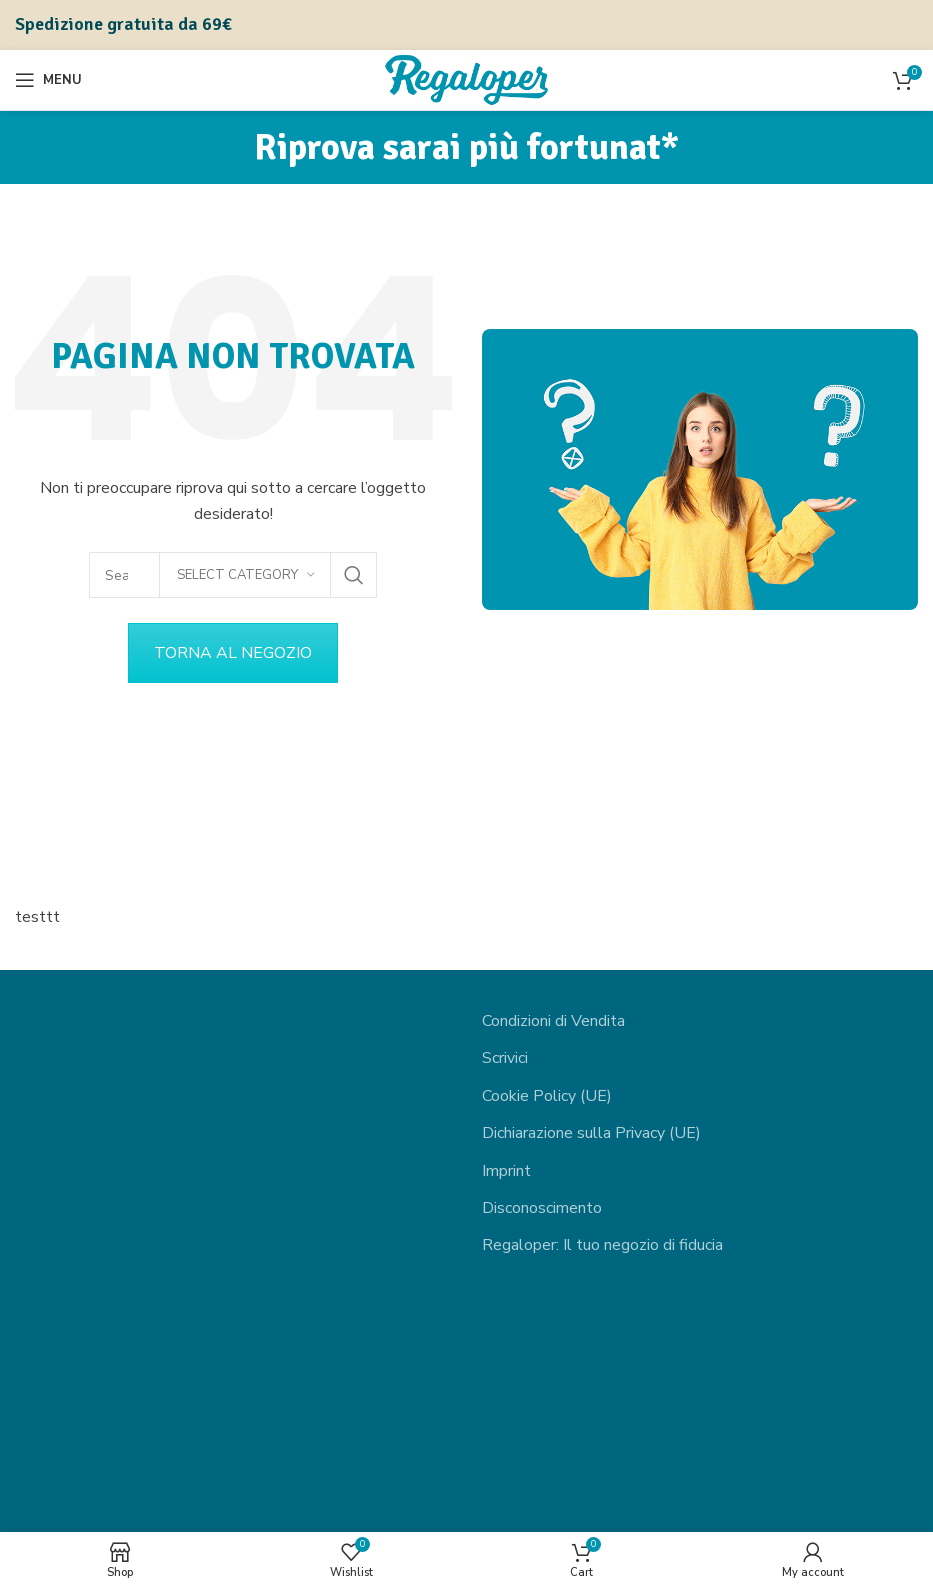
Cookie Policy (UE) (547, 1096)
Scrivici (505, 1058)
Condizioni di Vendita (553, 1021)
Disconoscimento (542, 1208)
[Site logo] (467, 79)
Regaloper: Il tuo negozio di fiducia (602, 1245)
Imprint (506, 1171)
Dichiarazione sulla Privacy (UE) (591, 1133)
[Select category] (245, 575)
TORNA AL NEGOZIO (233, 653)
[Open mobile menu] (48, 80)
